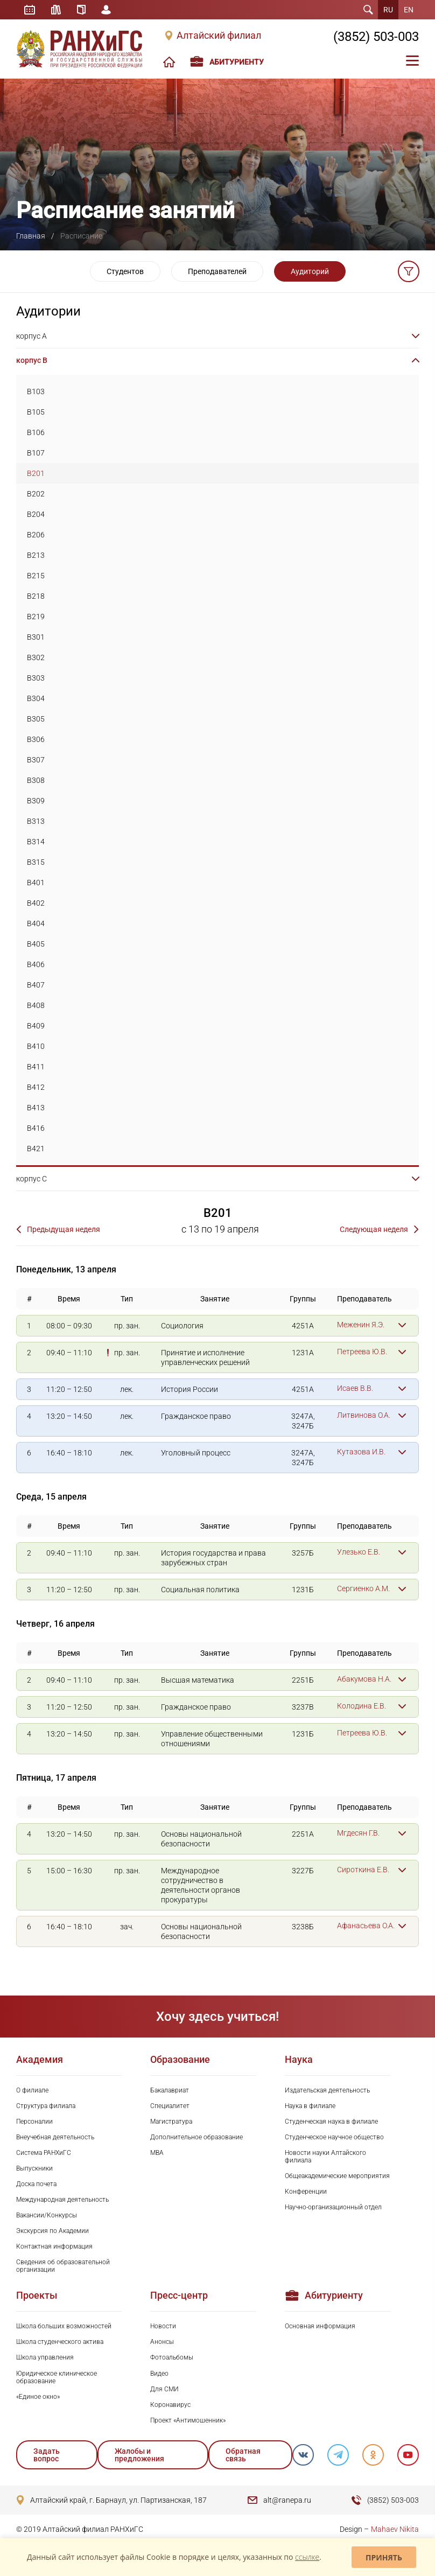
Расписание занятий (29, 9)
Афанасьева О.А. (366, 1925)
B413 (36, 1107)
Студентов (125, 271)
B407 (36, 985)
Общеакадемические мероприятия (337, 2176)
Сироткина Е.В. (363, 1869)
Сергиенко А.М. (363, 1588)
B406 (36, 964)
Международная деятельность (62, 2199)
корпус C (31, 1178)
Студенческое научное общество (334, 2137)
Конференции (306, 2191)
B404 (36, 923)
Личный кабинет (107, 9)
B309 (36, 800)
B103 (36, 391)
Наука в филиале (310, 2106)
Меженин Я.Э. (360, 1324)
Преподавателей (217, 271)
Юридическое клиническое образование (56, 2377)
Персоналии (34, 2121)
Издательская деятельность (327, 2090)
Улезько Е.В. (358, 1552)
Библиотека (56, 9)
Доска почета (36, 2184)
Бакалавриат (169, 2090)
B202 (36, 493)
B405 (36, 944)
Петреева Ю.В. (362, 1351)
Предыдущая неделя (63, 1229)
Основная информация (320, 2326)
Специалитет (170, 2106)
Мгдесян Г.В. (358, 1833)
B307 (36, 759)
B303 (36, 678)
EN (408, 9)
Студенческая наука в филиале (331, 2121)
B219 (36, 616)
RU (388, 9)
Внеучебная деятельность (55, 2137)
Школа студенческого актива (59, 2342)
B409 (36, 1025)
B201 (36, 473)
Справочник (81, 9)
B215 (36, 575)
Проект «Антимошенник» (188, 2420)
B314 (36, 841)
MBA (157, 2153)
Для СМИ (164, 2389)
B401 (36, 882)
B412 (36, 1087)
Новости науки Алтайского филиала (325, 2156)
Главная (30, 236)
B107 (36, 453)
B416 (36, 1128)
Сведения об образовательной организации (63, 2265)
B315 (36, 862)
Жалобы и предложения (139, 2455)
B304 (36, 698)
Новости (163, 2326)
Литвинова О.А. (363, 1415)
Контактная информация (54, 2246)
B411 (36, 1066)
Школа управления (45, 2357)
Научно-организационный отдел (333, 2207)
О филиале (32, 2090)
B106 (36, 432)
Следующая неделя (374, 1229)
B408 (36, 1005)
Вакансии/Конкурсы (46, 2215)
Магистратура (171, 2121)
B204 (36, 514)
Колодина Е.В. (361, 1706)
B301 (36, 637)
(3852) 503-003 (376, 36)
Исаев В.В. (355, 1388)
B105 (36, 412)
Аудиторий (310, 271)
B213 (36, 555)
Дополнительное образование (196, 2137)
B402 (36, 903)
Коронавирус (170, 2405)
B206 (36, 534)
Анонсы (162, 2342)
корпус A (31, 336)
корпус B (31, 360)
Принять (384, 2557)
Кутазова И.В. (361, 1451)
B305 (36, 719)
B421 (36, 1148)
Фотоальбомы (171, 2357)
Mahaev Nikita (395, 2529)
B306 (36, 739)
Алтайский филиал (219, 35)
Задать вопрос (46, 2455)
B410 (36, 1046)
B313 (36, 821)
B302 (36, 657)
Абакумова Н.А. (364, 1679)
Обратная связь (242, 2455)
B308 (36, 780)
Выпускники (34, 2168)
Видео (159, 2373)
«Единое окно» (38, 2396)
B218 (36, 596)
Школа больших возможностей (63, 2326)
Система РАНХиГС (43, 2153)
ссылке (307, 2557)
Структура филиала (45, 2106)
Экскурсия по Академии (52, 2231)
